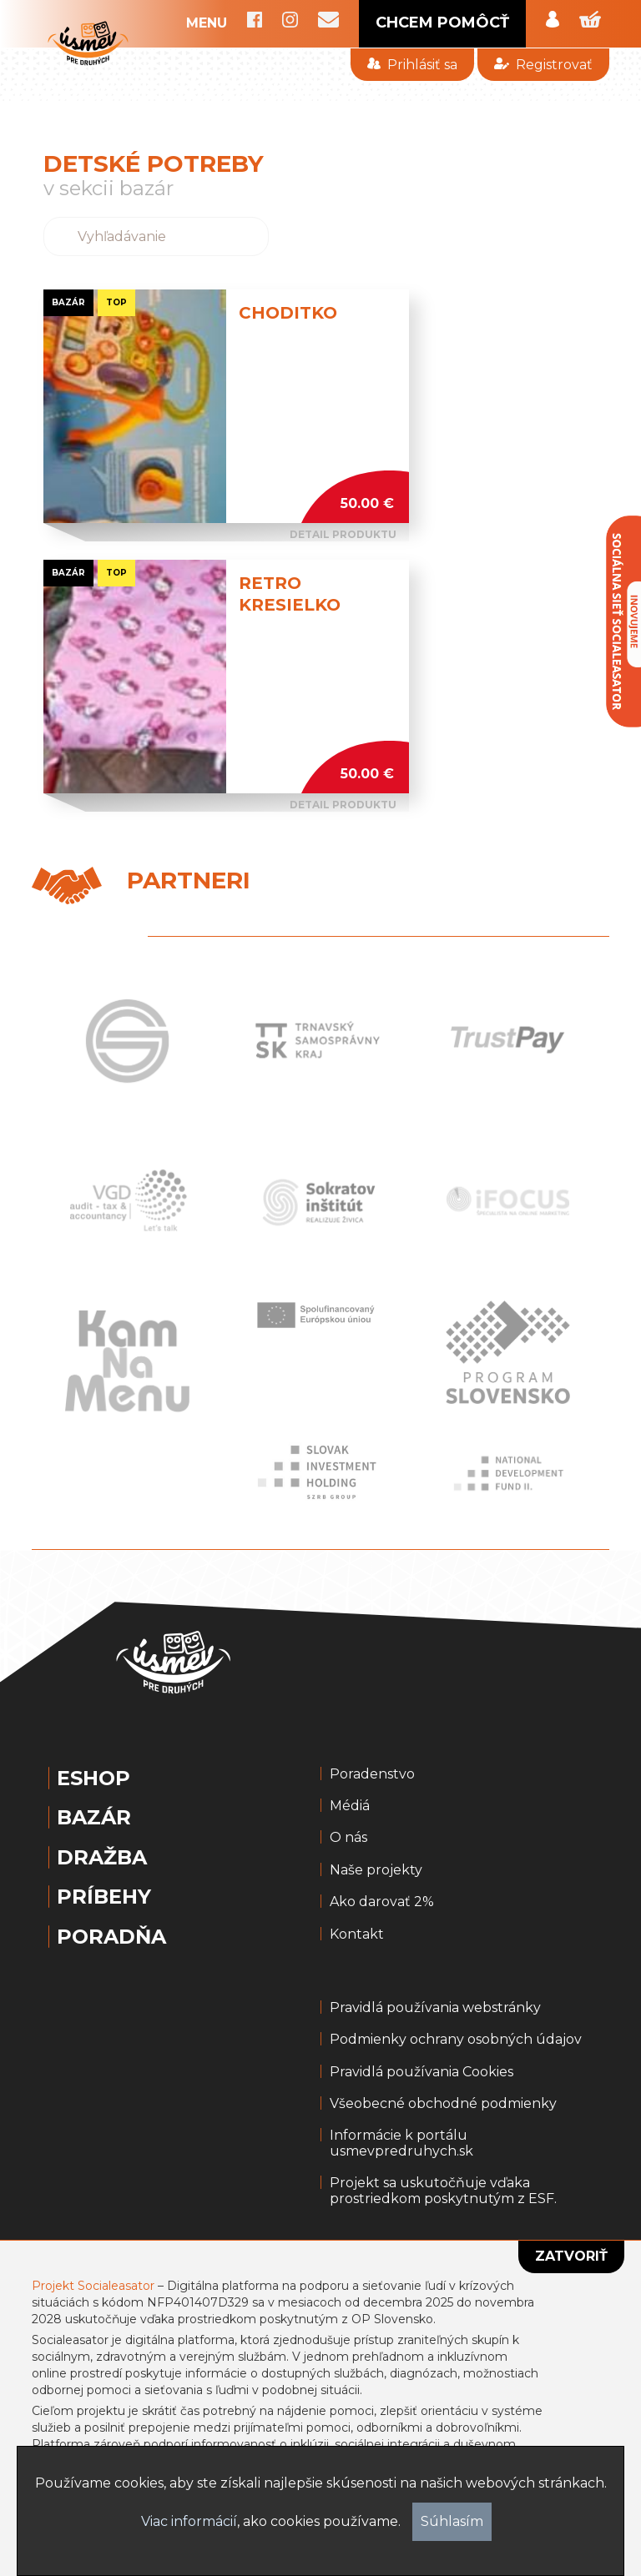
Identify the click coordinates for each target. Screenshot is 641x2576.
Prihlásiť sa (412, 65)
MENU (206, 23)
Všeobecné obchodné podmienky (443, 2103)
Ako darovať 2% (382, 1901)
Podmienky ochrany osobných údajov (456, 2039)
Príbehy (104, 1897)
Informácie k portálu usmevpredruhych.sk (401, 2143)
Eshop (93, 1778)
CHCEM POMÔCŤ (442, 22)
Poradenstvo (372, 1774)
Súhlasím (452, 2521)
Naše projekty (376, 1870)
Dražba (102, 1857)
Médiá (350, 1806)
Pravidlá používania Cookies (421, 2072)
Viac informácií (189, 2521)
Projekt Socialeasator (93, 2285)
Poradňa (111, 1937)
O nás (348, 1837)
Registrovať (543, 65)
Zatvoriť (571, 2256)
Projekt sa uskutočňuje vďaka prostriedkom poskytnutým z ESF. (443, 2191)
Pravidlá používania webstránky (435, 2007)
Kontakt (357, 1934)
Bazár (94, 1817)
